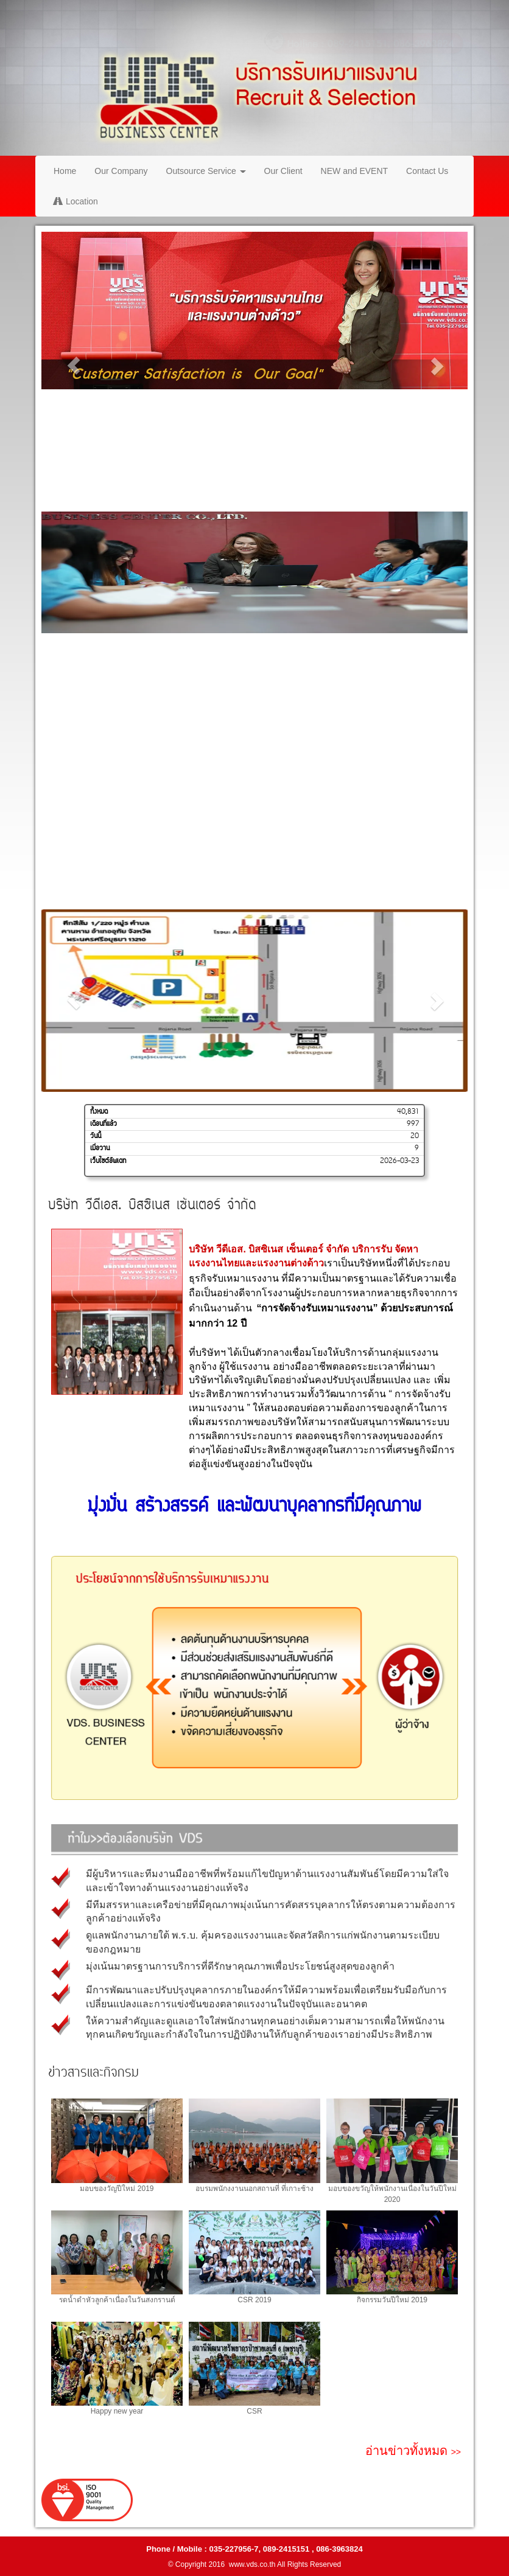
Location (76, 201)
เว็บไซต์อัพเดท (108, 1161)
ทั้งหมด (99, 1111)
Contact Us (427, 171)
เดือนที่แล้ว (103, 1124)
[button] (73, 365)
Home (65, 171)
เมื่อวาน (100, 1148)
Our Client (283, 171)
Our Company (120, 171)
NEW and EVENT (354, 171)
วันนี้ (95, 1136)
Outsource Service (206, 171)
